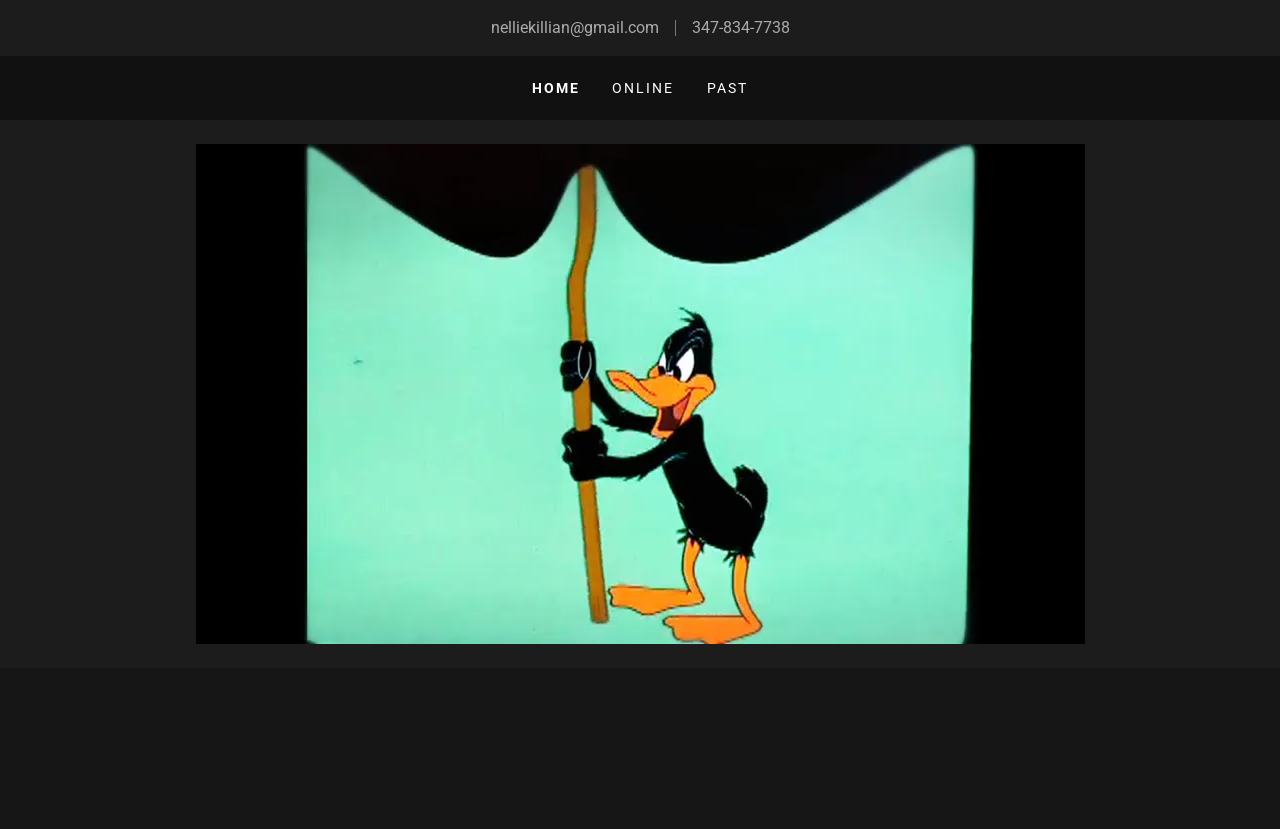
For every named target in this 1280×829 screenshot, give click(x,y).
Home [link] (556, 88)
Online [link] (643, 88)
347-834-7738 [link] (741, 27)
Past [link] (727, 88)
